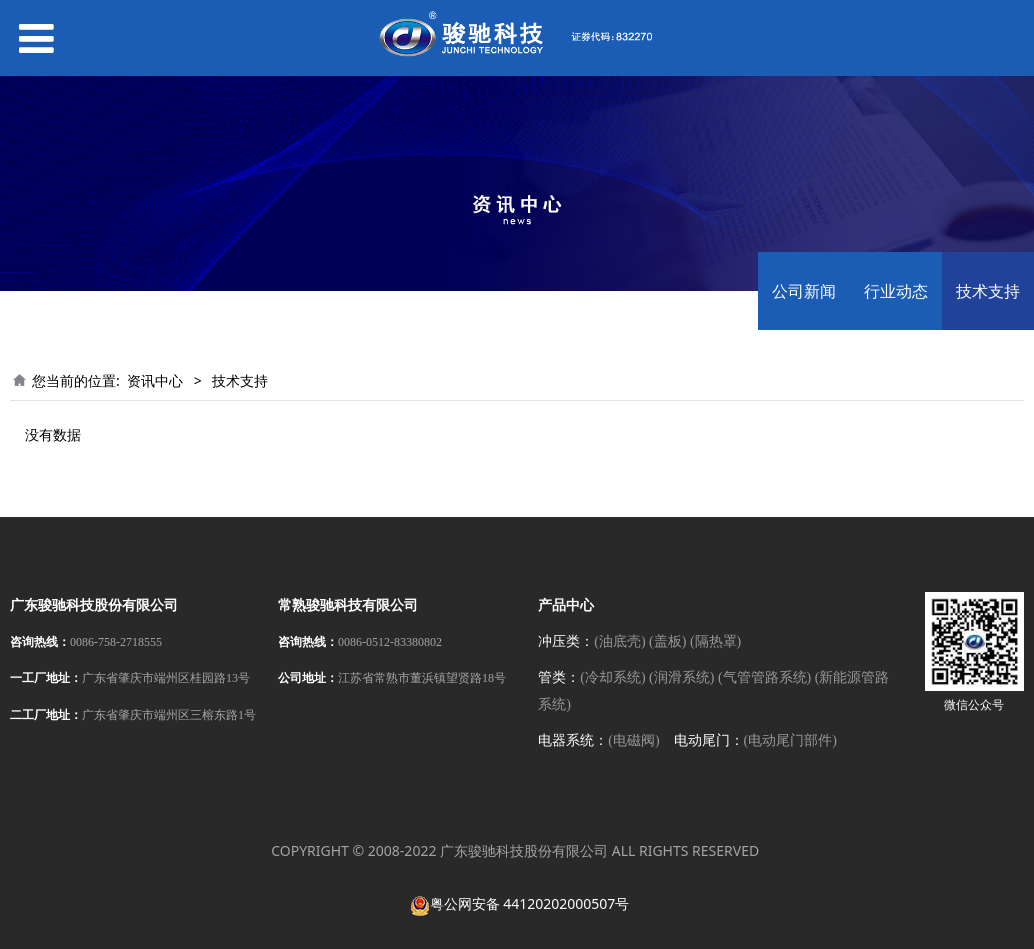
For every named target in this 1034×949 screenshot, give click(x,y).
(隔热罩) (715, 641)
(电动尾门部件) (790, 740)
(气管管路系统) (764, 677)
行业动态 (896, 291)
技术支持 (988, 291)
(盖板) (667, 641)
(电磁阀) (633, 740)
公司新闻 (804, 291)
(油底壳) (619, 641)
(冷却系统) (612, 677)
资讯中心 (155, 380)
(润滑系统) (681, 677)
